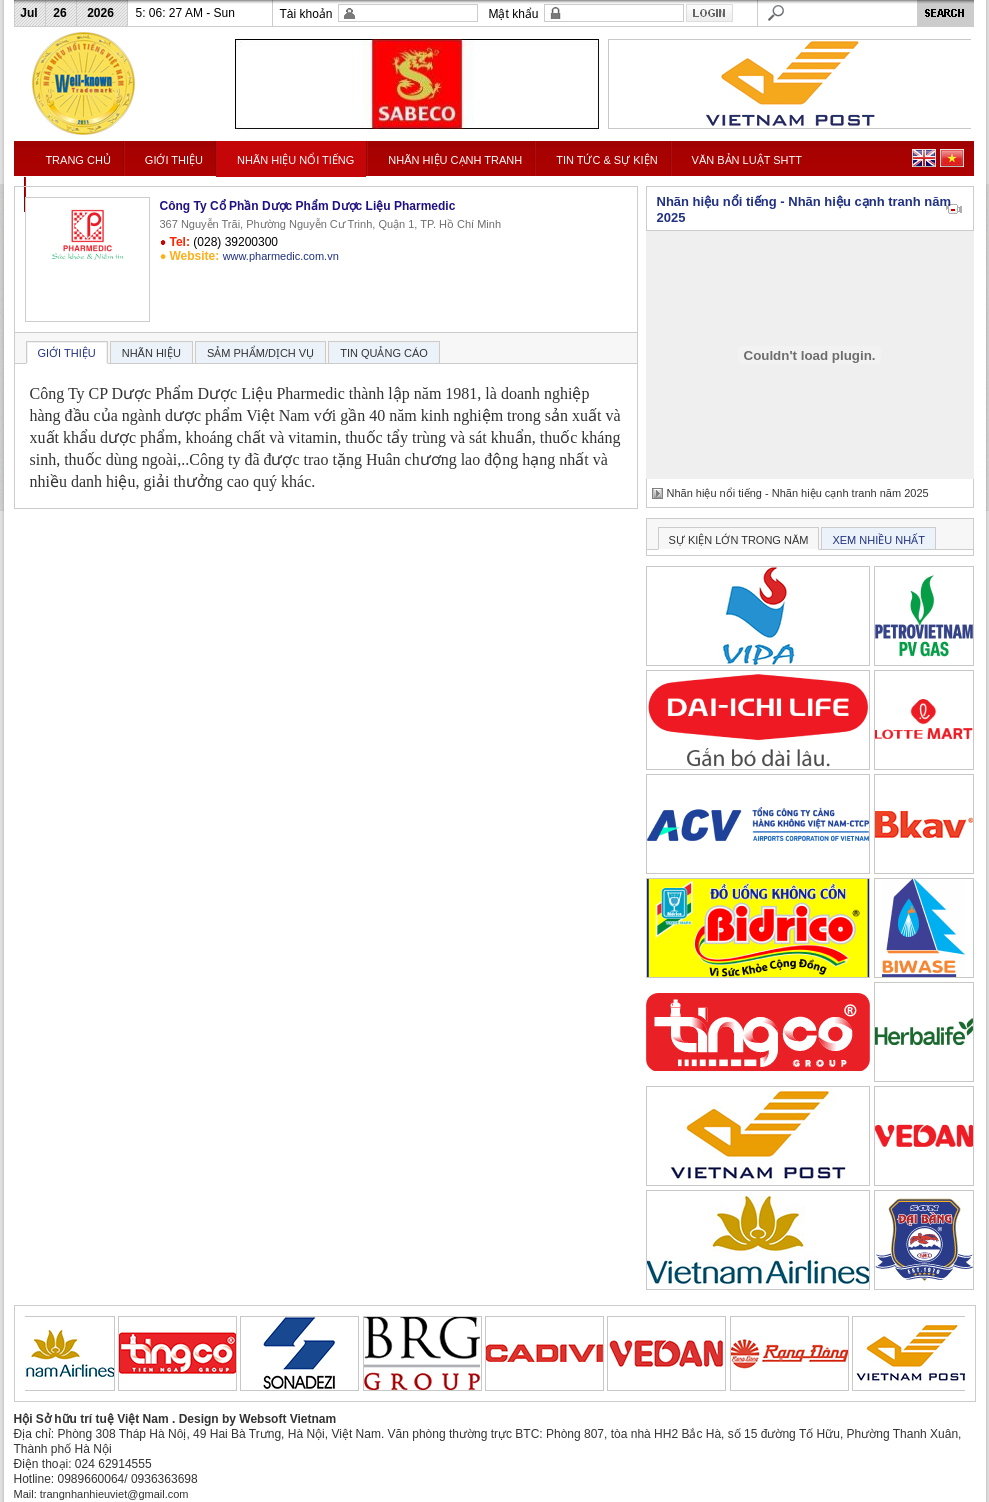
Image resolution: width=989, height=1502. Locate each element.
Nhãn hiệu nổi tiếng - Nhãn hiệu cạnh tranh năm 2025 (798, 493)
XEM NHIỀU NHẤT (878, 540)
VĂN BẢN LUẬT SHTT (747, 160)
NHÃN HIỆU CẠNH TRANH (455, 160)
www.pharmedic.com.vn (281, 256)
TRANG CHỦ (77, 160)
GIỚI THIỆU (174, 160)
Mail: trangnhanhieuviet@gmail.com (101, 1494)
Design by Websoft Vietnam (258, 1419)
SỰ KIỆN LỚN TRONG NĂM (739, 540)
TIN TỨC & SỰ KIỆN (606, 160)
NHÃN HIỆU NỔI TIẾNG (295, 160)
